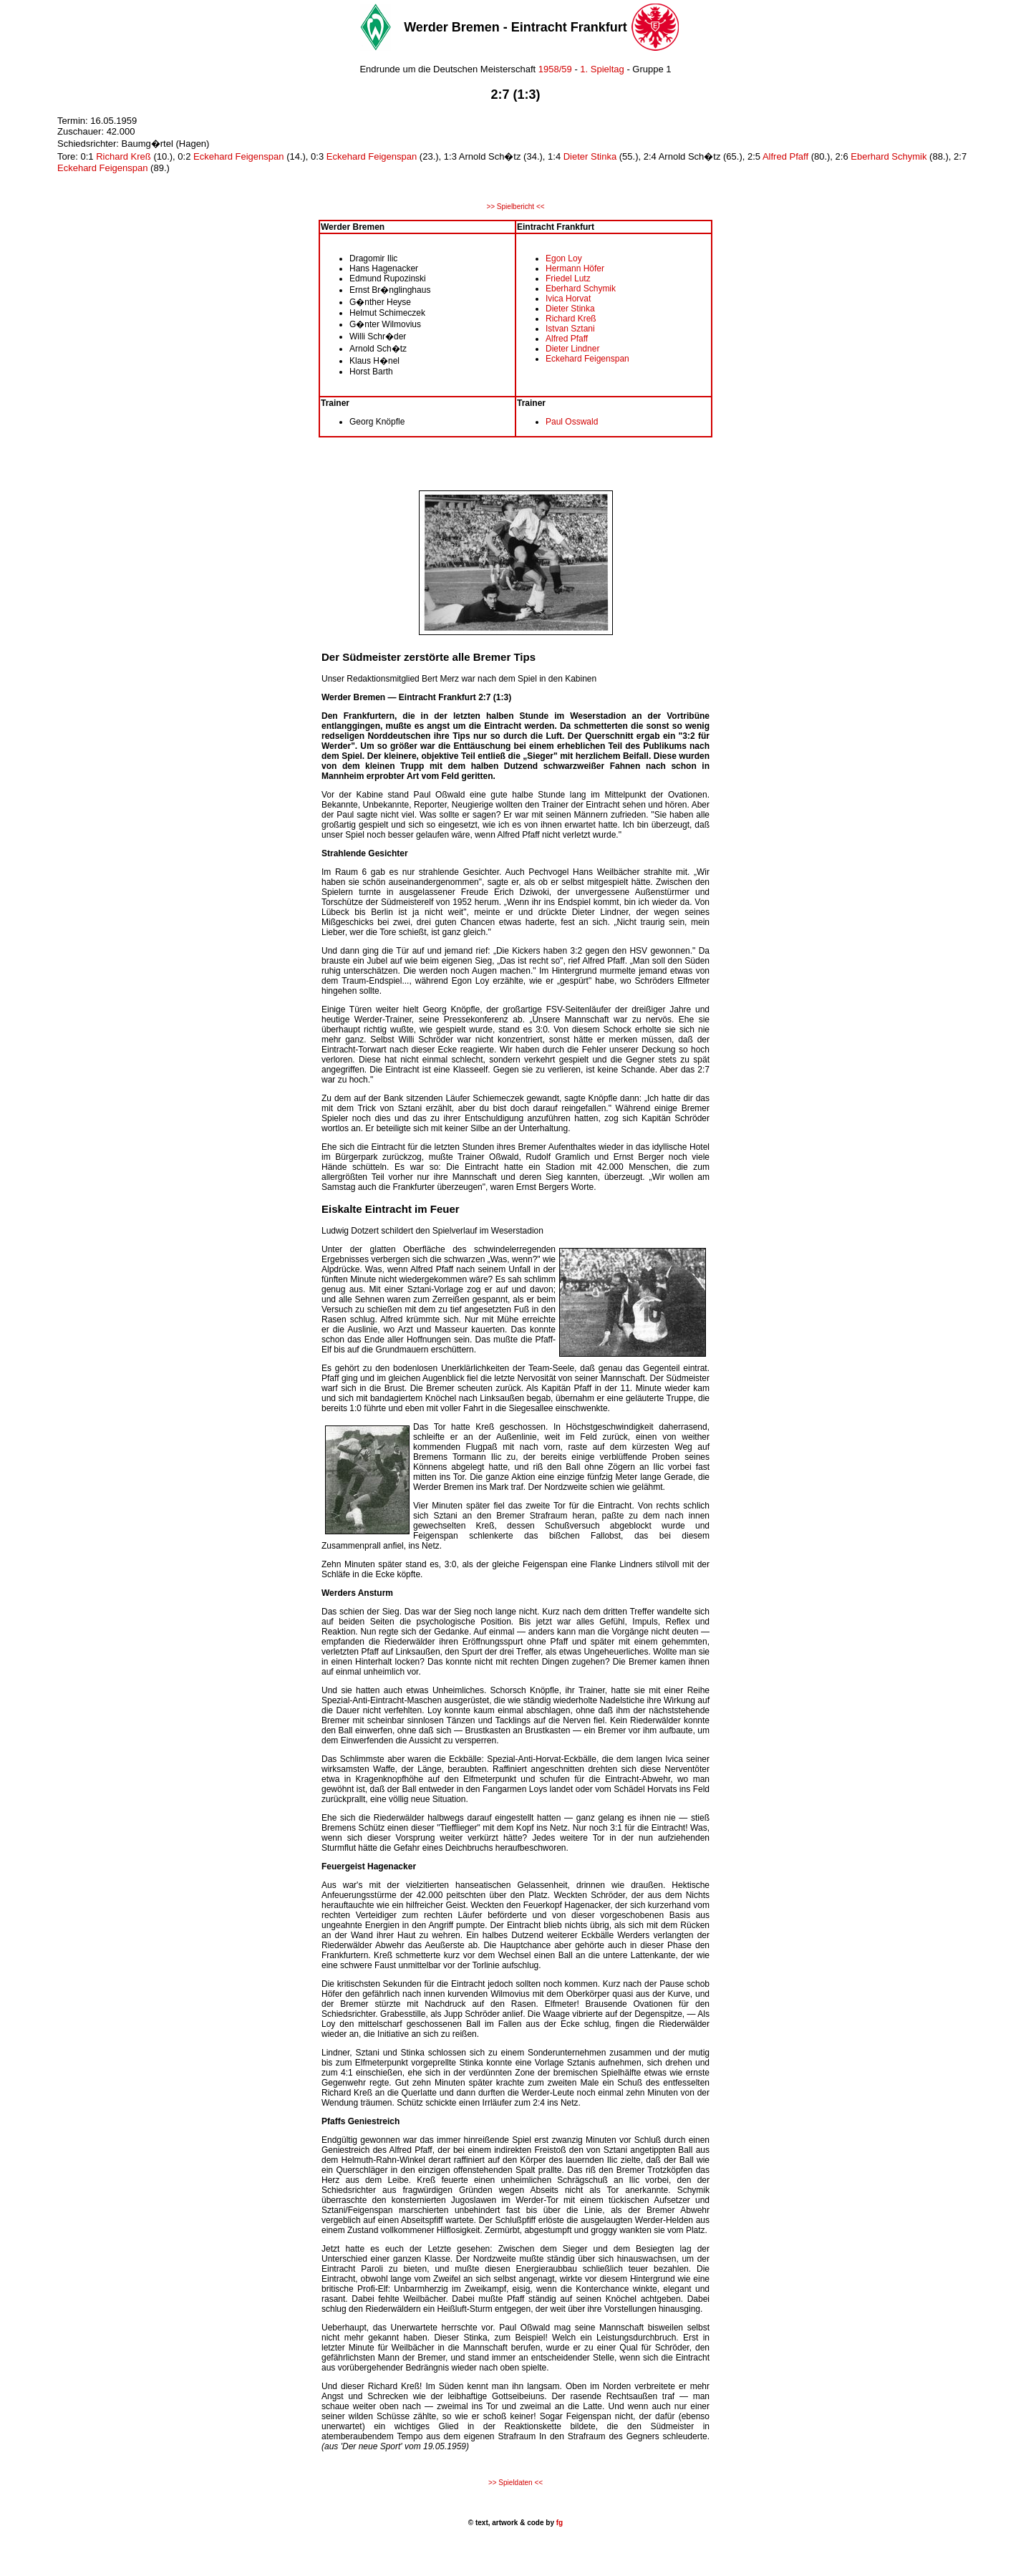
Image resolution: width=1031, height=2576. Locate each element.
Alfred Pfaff (785, 156)
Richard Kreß (123, 156)
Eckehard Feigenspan (238, 156)
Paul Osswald (572, 422)
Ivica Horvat (568, 299)
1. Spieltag (602, 69)
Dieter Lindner (572, 349)
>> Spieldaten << (515, 2483)
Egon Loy (564, 258)
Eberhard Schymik (890, 156)
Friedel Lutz (568, 278)
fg (558, 2523)
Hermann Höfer (575, 268)
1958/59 (555, 69)
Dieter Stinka (589, 156)
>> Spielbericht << (515, 206)
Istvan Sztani (570, 329)
